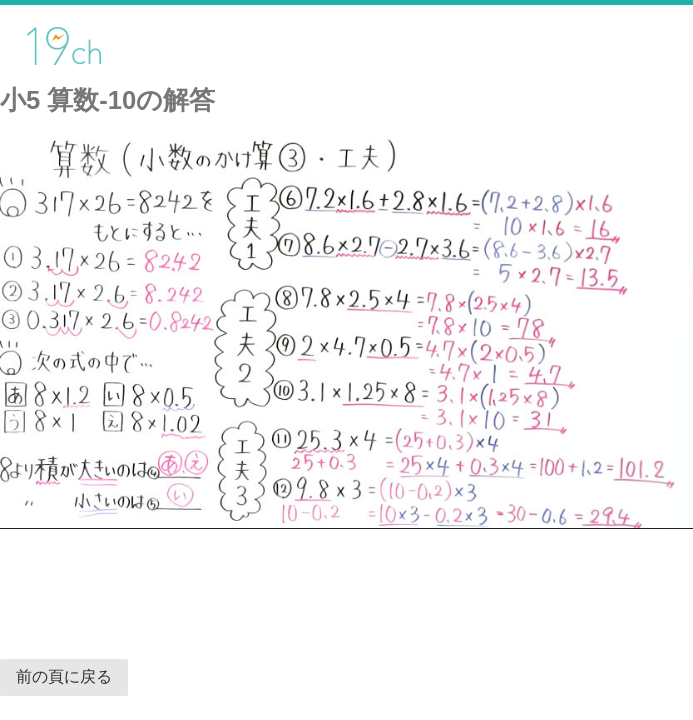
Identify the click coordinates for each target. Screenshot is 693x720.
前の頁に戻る (64, 676)
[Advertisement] (174, 584)
